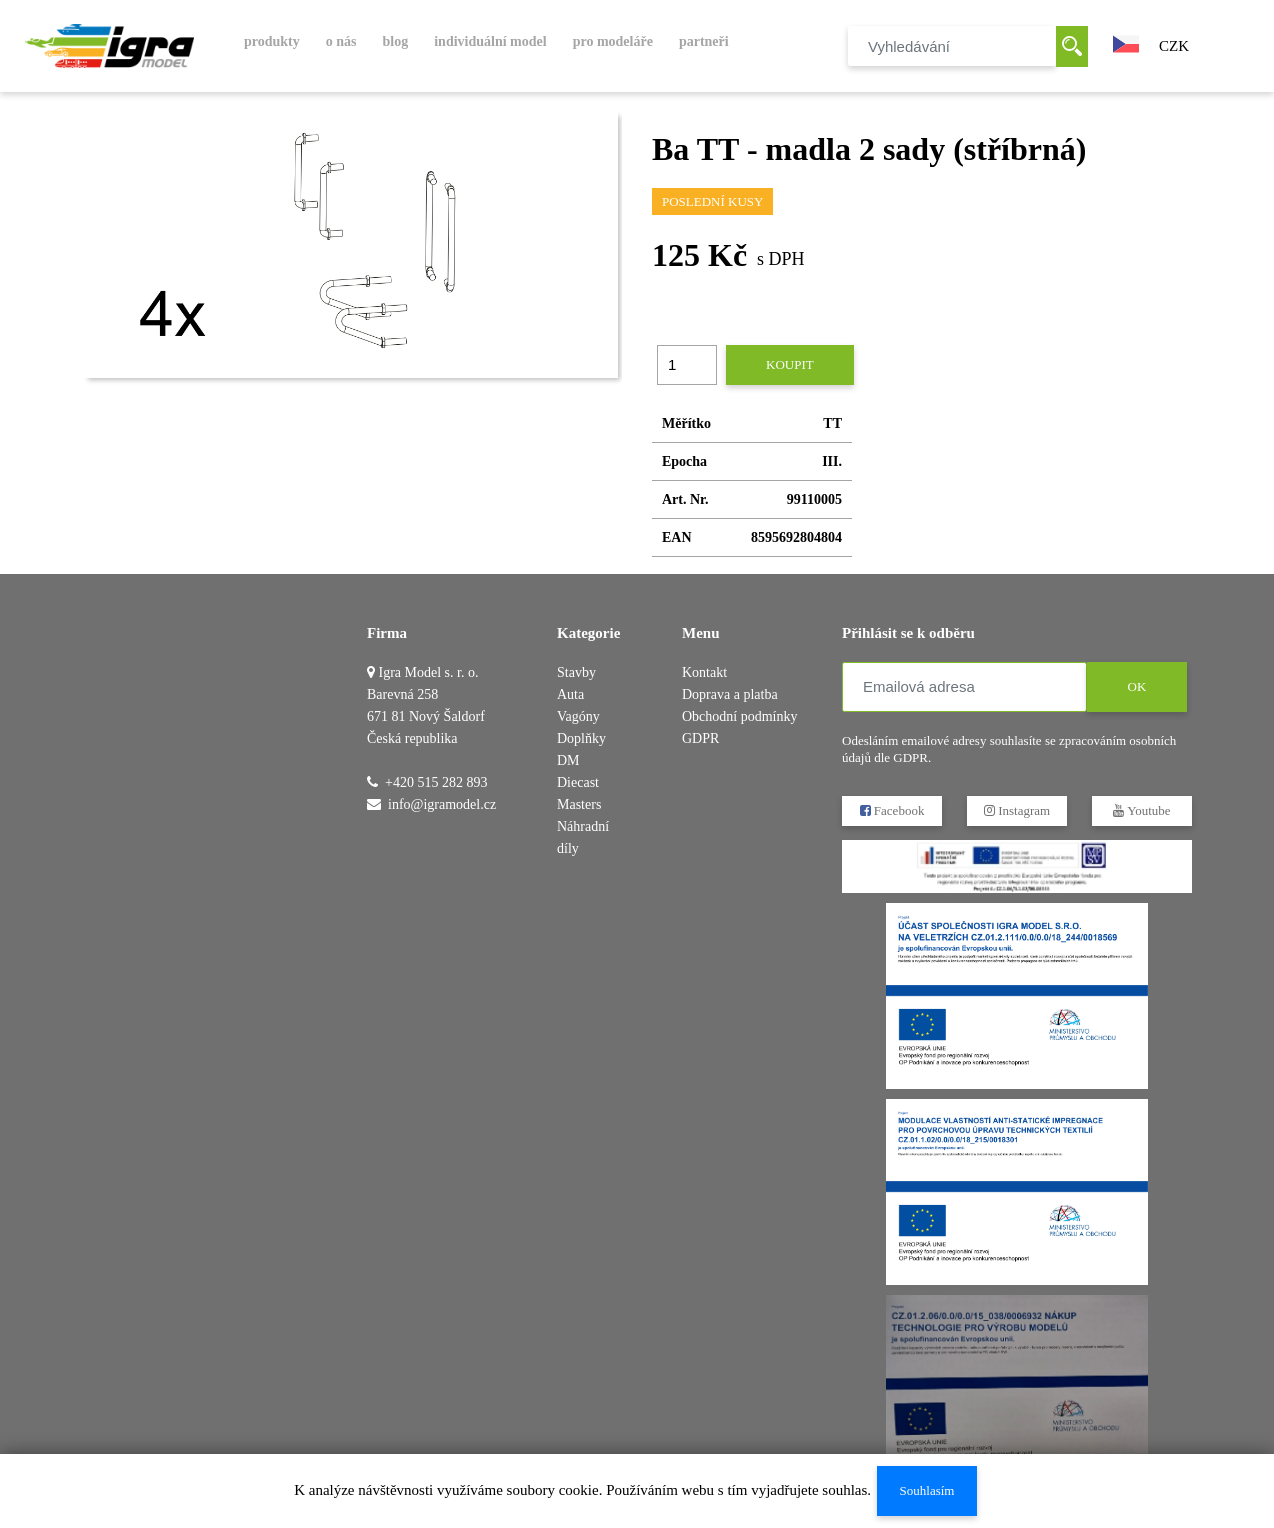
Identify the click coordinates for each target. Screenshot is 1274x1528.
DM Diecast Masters (579, 782)
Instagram (1017, 810)
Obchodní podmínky (740, 716)
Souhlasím (927, 1490)
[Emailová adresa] (964, 687)
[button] (1126, 42)
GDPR (700, 738)
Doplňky (581, 738)
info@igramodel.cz (442, 804)
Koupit (790, 364)
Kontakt (704, 672)
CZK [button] (1174, 46)
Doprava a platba (730, 694)
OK (1137, 686)
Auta (570, 694)
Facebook (892, 810)
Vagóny (578, 716)
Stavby (576, 672)
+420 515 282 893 (436, 782)
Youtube (1141, 810)
